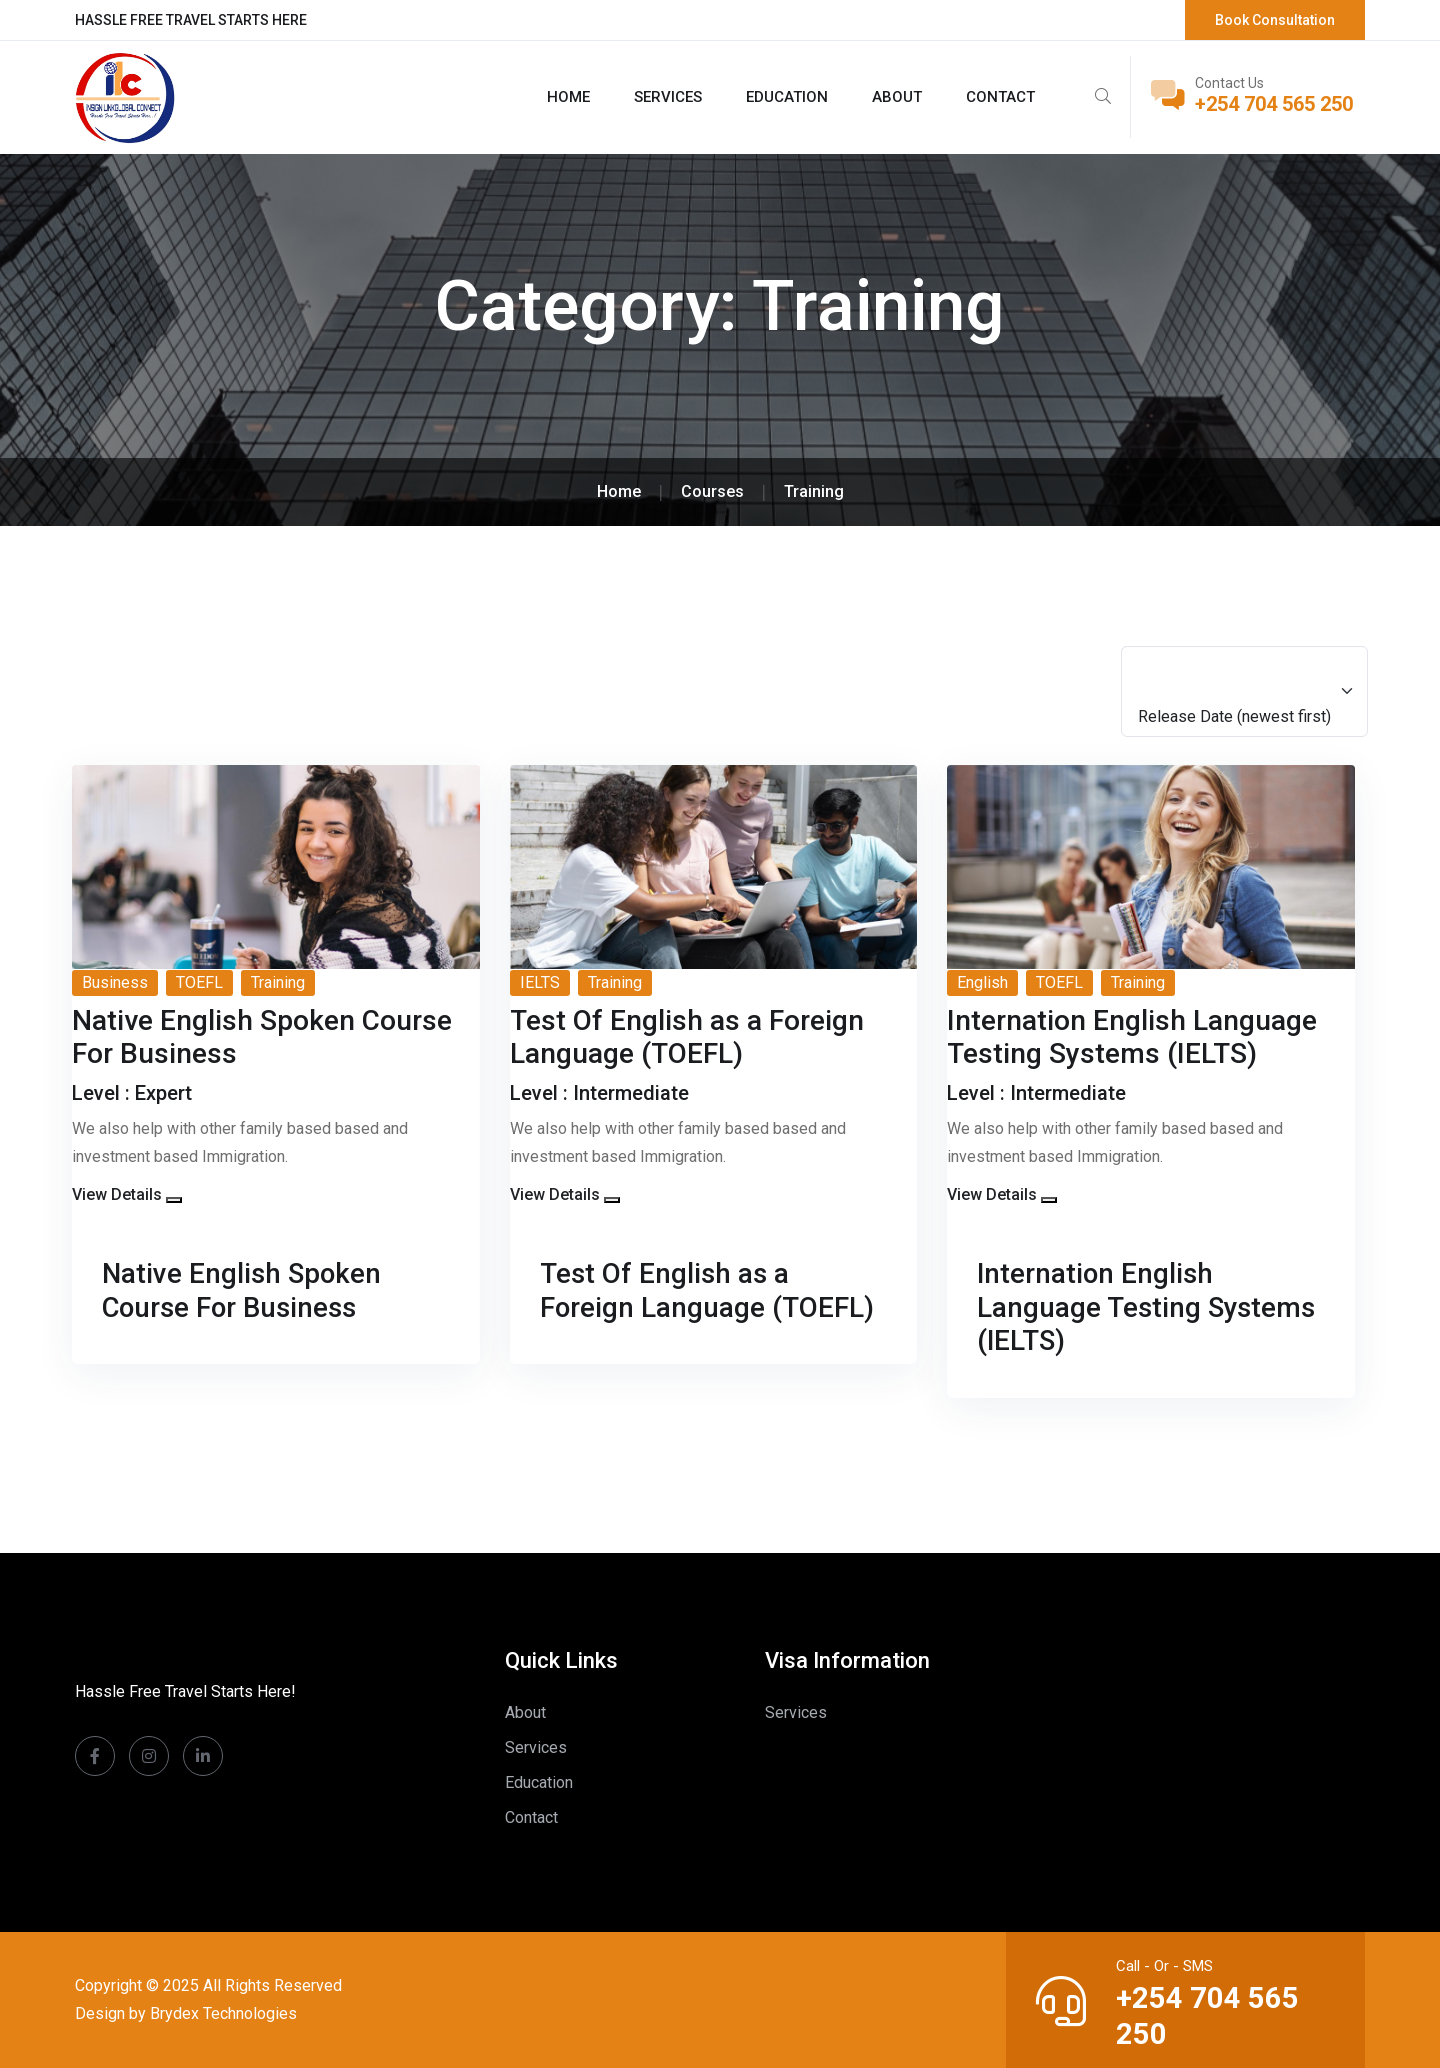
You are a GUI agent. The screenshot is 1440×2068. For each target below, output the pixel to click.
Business (115, 982)
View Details (117, 1194)
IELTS (540, 982)
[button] (174, 1200)
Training (278, 982)
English (982, 982)
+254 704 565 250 (1274, 104)
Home (568, 97)
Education (787, 97)
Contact (1000, 97)
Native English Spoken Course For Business (243, 1290)
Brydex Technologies (223, 2013)
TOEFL (199, 982)
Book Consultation (1275, 20)
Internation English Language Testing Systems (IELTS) (1148, 1307)
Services (668, 97)
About (897, 97)
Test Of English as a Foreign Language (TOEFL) (707, 1290)
